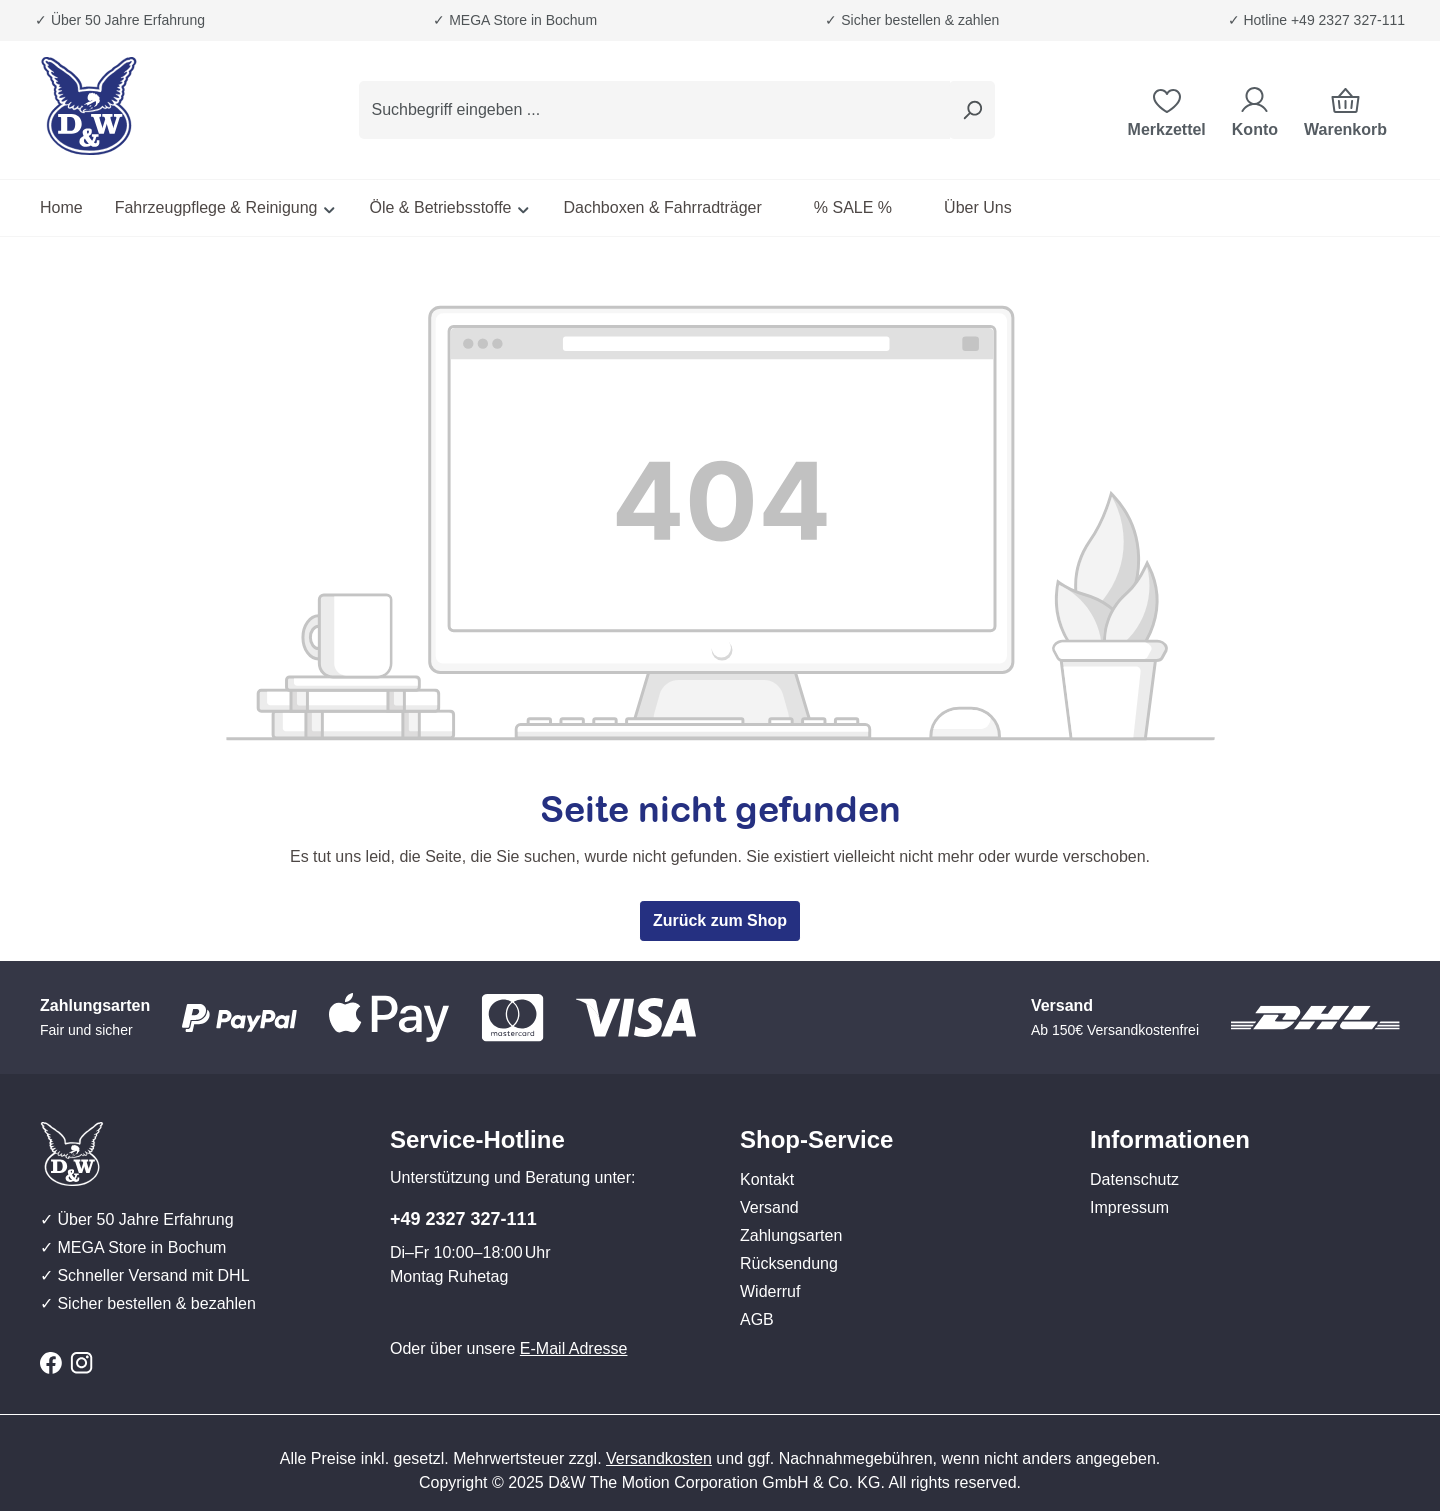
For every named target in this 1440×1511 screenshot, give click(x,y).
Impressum (1129, 1207)
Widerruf (770, 1291)
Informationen (1170, 1139)
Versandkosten (659, 1458)
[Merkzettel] (1167, 110)
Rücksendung (789, 1263)
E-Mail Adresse (574, 1348)
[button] (895, 1120)
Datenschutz (1134, 1179)
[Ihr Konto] (1255, 110)
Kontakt (767, 1179)
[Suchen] (972, 110)
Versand (769, 1207)
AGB (757, 1319)
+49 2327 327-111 (463, 1219)
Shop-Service (816, 1139)
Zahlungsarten (791, 1235)
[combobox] (654, 110)
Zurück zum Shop (720, 920)
